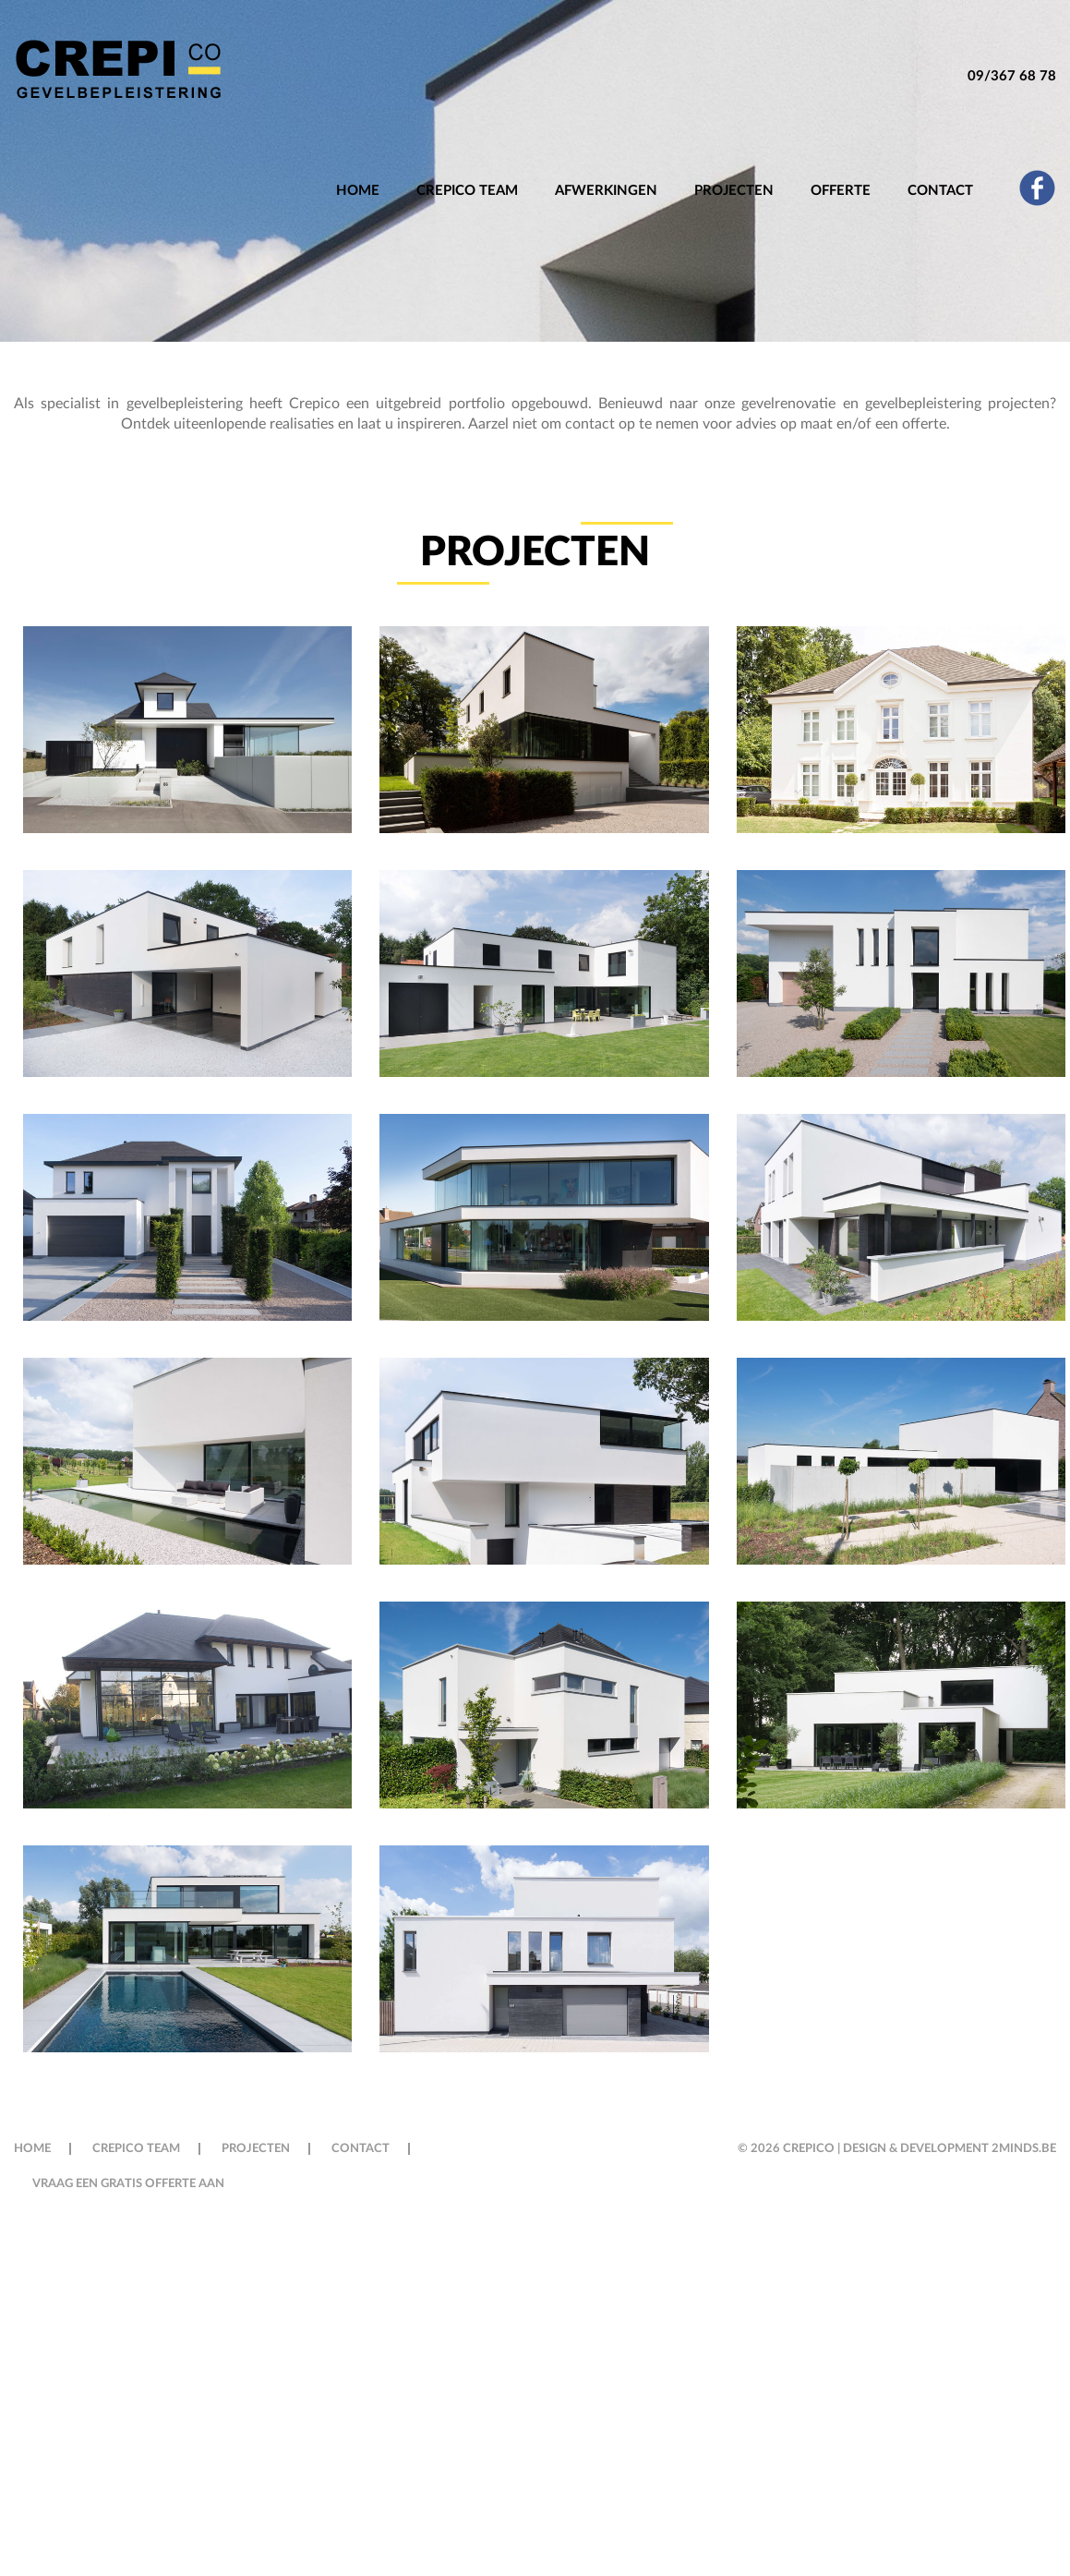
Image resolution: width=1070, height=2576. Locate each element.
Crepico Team (467, 191)
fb (1036, 187)
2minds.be (1024, 2149)
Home (357, 191)
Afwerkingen (606, 191)
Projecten (734, 191)
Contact (940, 191)
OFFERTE (841, 191)
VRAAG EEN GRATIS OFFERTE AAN (128, 2184)
